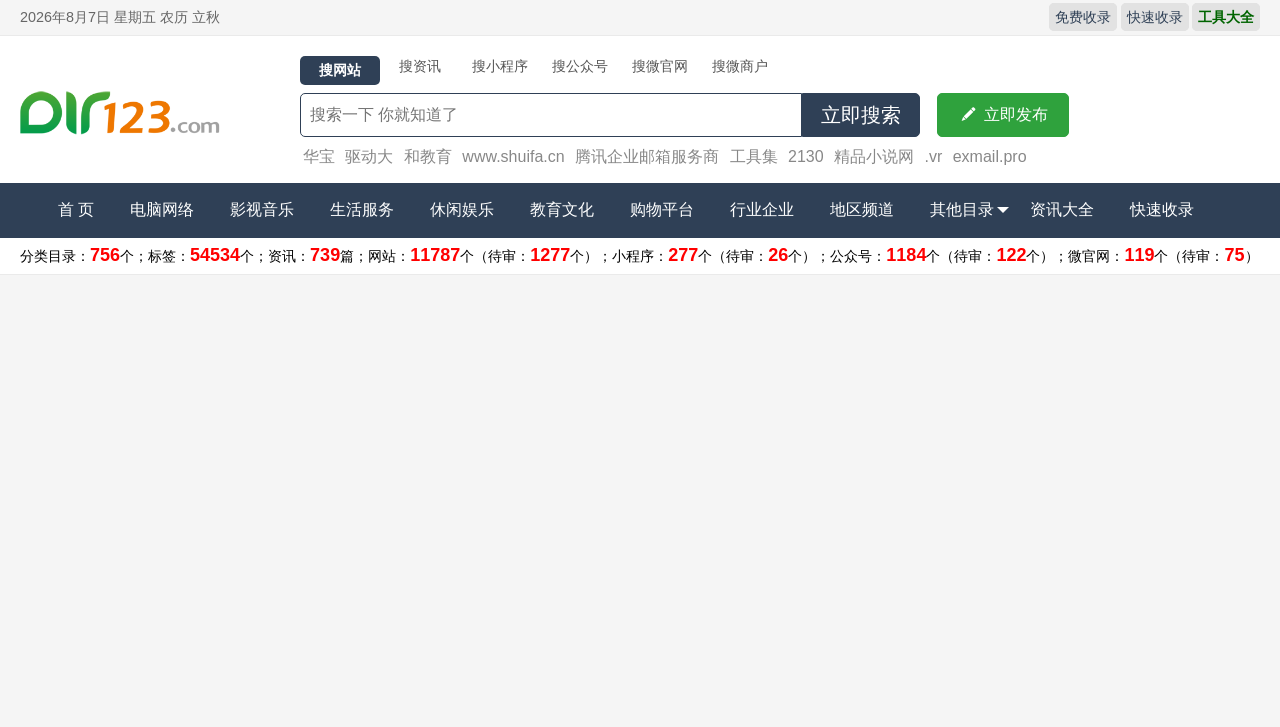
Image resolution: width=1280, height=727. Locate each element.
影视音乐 (262, 209)
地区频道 (862, 209)
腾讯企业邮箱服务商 (647, 156)
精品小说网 (874, 156)
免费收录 (1083, 17)
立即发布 (1003, 115)
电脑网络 (162, 209)
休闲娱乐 (462, 209)
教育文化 (562, 209)
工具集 (754, 156)
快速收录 (1155, 17)
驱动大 (369, 156)
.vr (933, 156)
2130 (806, 156)
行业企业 (762, 209)
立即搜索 (861, 115)
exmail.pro (990, 156)
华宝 (319, 156)
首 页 (76, 209)
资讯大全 (1062, 209)
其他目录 (969, 210)
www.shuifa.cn (513, 156)
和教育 (428, 156)
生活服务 (362, 209)
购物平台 (662, 209)
